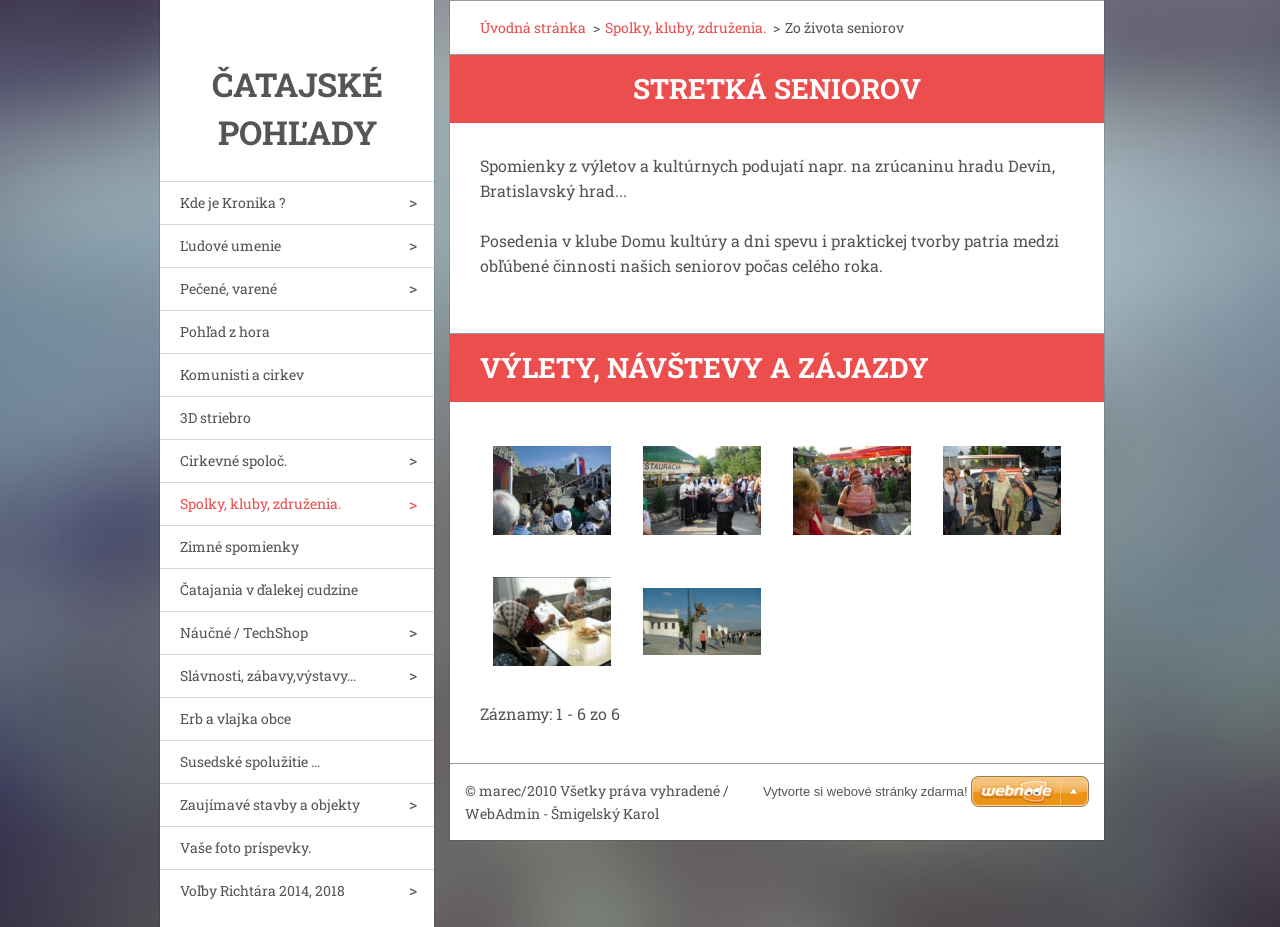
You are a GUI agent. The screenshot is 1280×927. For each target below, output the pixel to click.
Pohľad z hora (225, 331)
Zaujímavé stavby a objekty (270, 804)
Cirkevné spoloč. (233, 460)
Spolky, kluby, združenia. (260, 503)
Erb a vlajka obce (235, 718)
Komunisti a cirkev (242, 374)
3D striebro (215, 417)
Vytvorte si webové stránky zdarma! (865, 791)
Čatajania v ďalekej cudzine (269, 589)
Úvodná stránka (533, 27)
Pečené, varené (228, 288)
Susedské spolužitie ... (250, 761)
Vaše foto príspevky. (245, 847)
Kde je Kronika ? (233, 202)
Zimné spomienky (239, 546)
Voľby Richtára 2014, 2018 (262, 890)
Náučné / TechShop (244, 632)
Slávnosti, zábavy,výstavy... (268, 675)
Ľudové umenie (230, 245)
